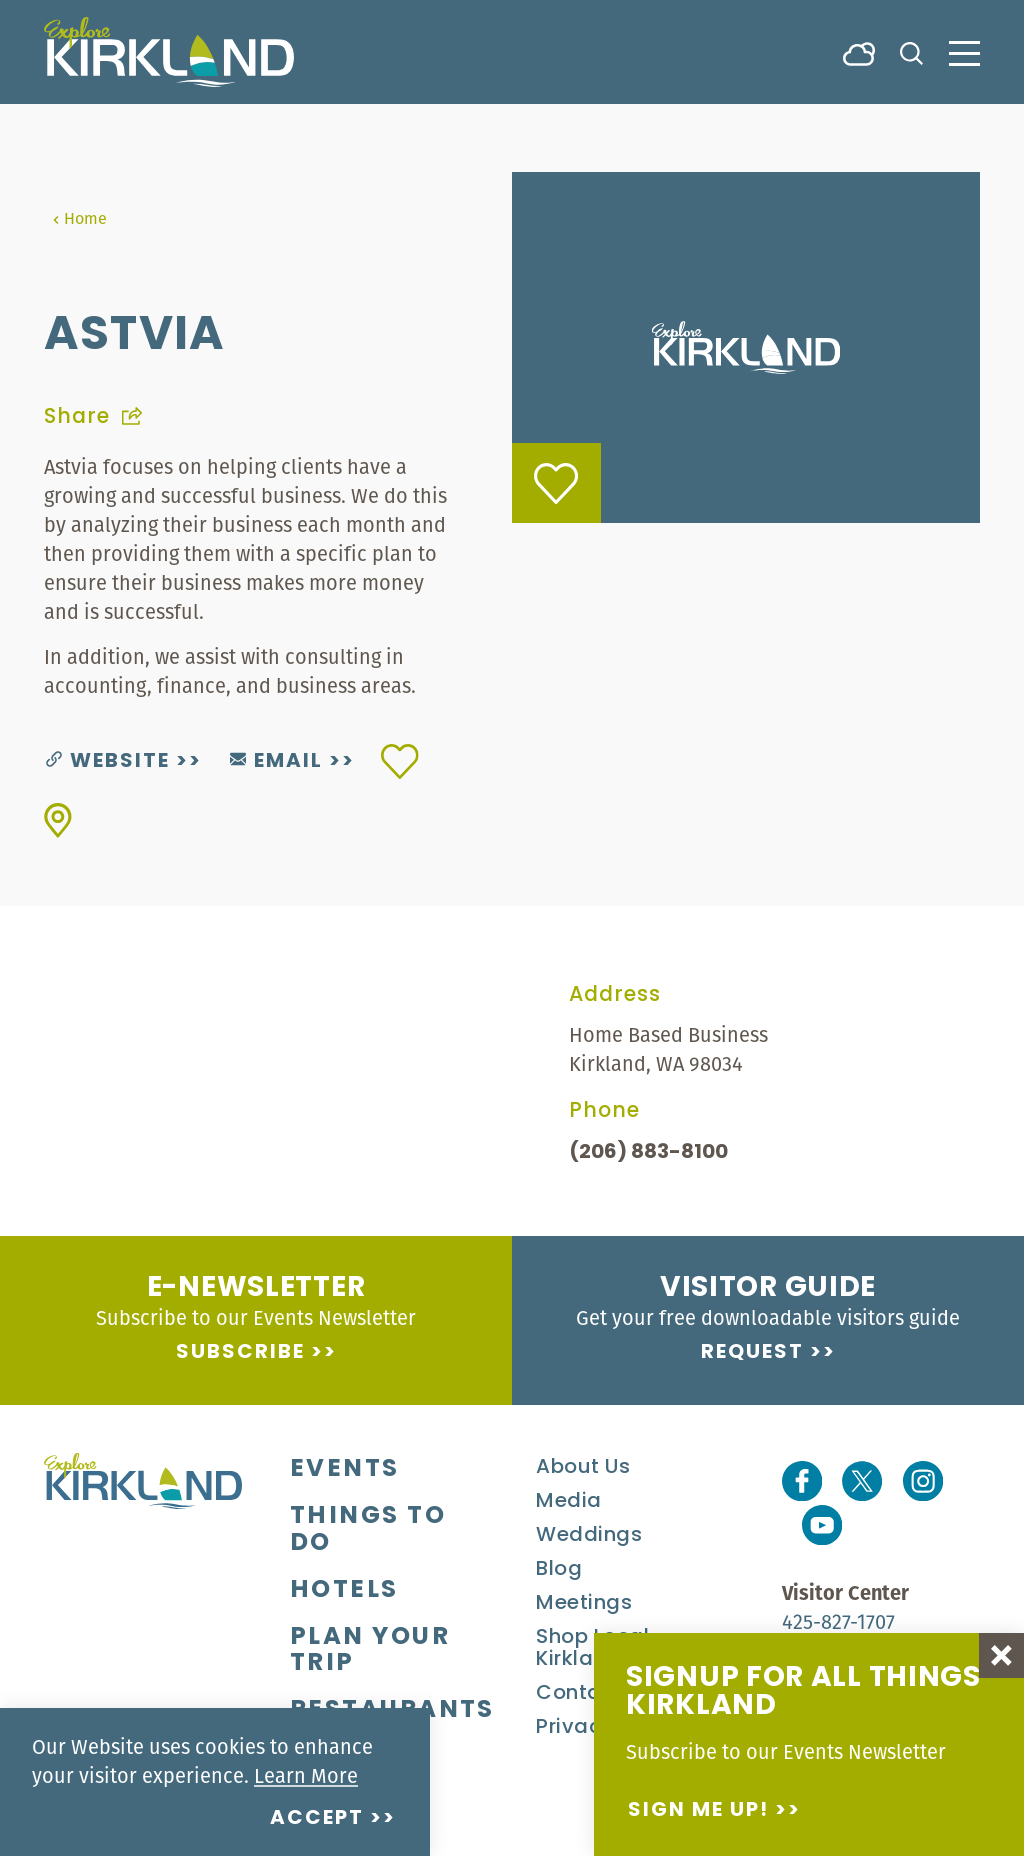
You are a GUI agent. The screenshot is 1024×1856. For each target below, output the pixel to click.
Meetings (584, 1604)
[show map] (58, 820)
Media (569, 1502)
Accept (317, 1819)
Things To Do (368, 1530)
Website (108, 762)
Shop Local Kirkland (592, 1649)
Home (79, 218)
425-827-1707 (838, 1621)
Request (752, 1353)
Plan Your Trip (370, 1651)
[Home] (169, 52)
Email (276, 762)
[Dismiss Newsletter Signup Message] (1001, 1655)
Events (345, 1470)
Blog (559, 1570)
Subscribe (240, 1353)
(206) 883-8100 (648, 1153)
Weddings (589, 1536)
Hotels (344, 1591)
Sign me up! (698, 1811)
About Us (583, 1468)
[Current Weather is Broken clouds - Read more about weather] (859, 52)
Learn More (306, 1775)
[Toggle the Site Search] (911, 51)
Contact (579, 1694)
